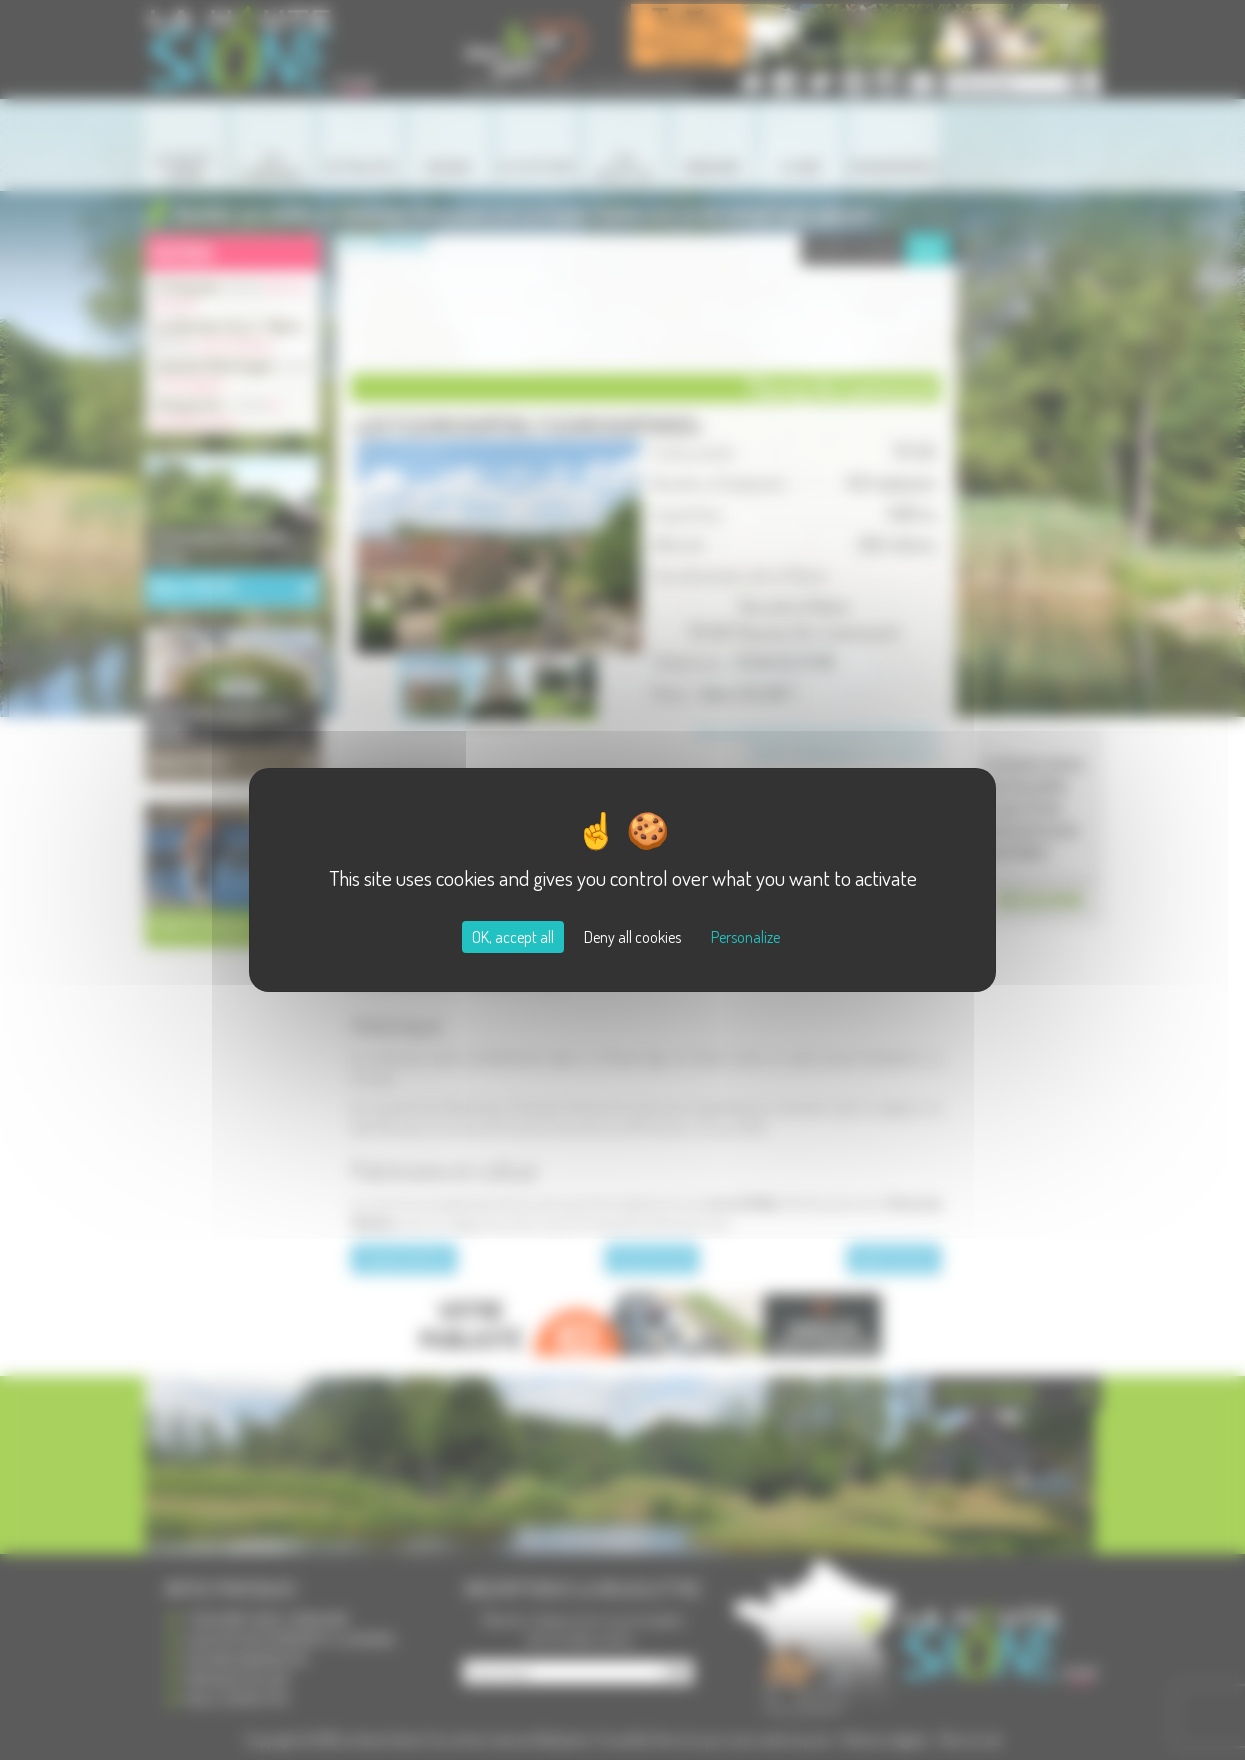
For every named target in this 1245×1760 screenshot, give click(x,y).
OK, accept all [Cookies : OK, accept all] (513, 937)
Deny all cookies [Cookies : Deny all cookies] (632, 937)
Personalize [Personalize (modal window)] (745, 937)
